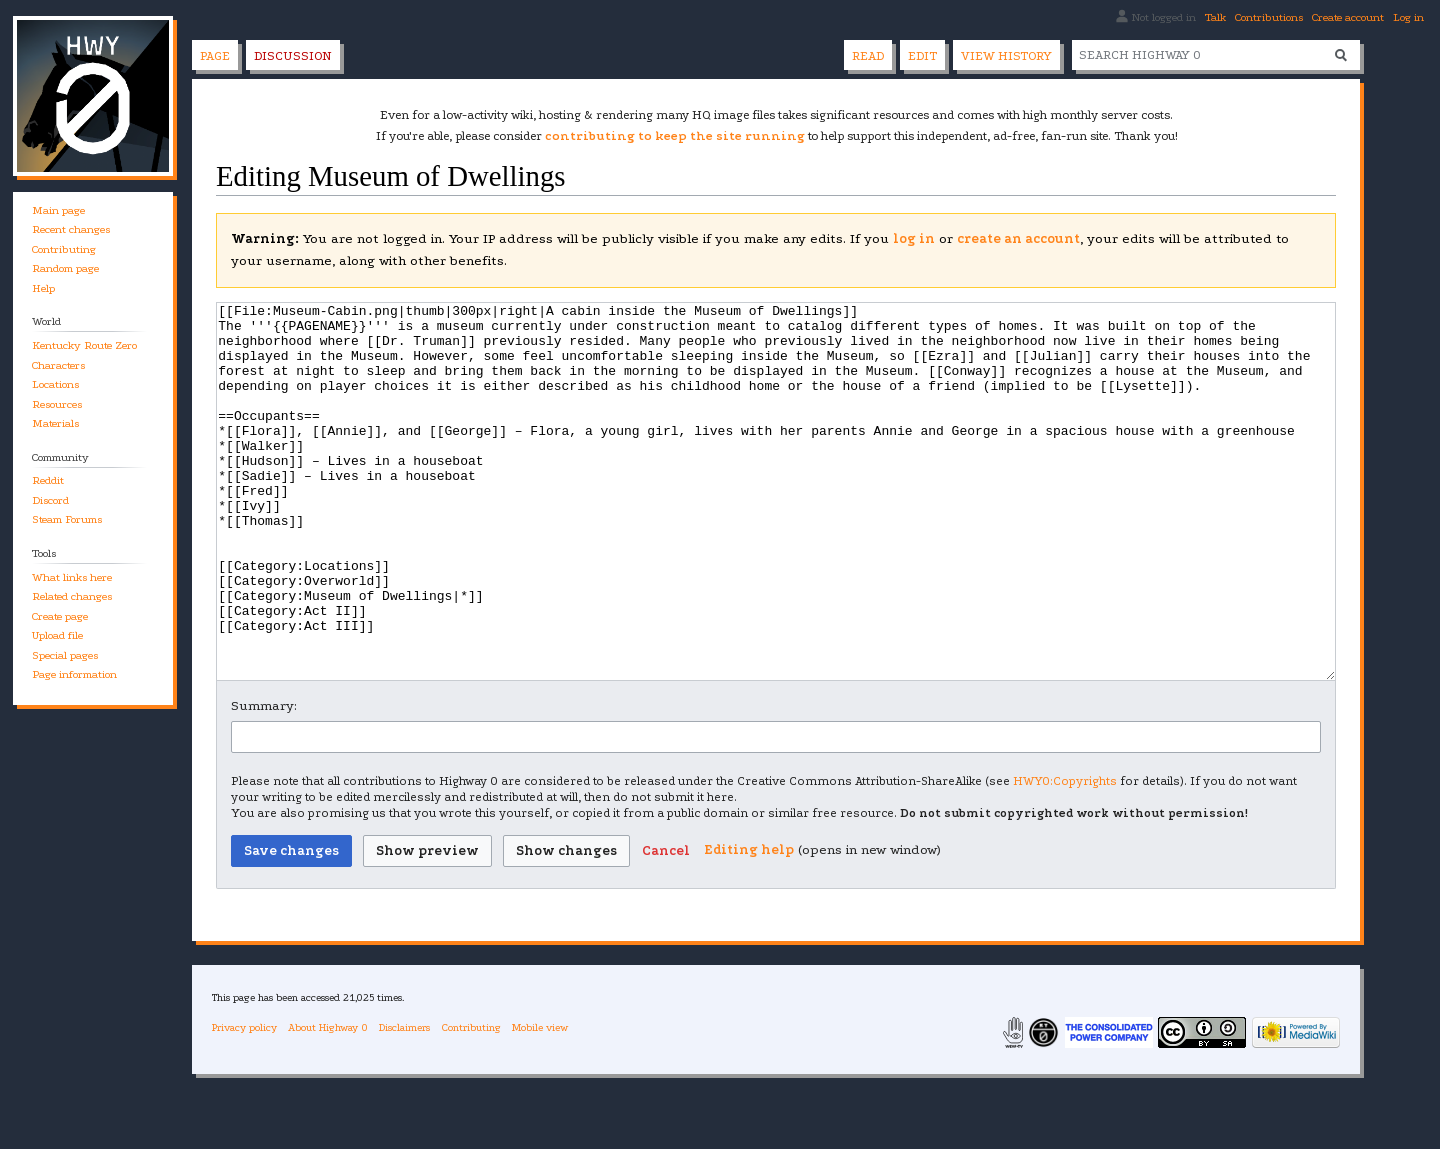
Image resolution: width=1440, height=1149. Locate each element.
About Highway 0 (328, 1102)
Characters (58, 365)
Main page (58, 210)
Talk (1215, 17)
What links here (72, 577)
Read (868, 56)
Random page (65, 268)
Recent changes (71, 229)
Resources (57, 404)
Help (43, 288)
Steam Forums (67, 519)
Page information (74, 674)
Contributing (64, 249)
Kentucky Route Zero (84, 345)
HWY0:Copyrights (1065, 856)
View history (1006, 56)
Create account (1348, 17)
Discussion (293, 56)
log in (914, 238)
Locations (55, 384)
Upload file (57, 635)
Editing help (749, 924)
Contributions (1269, 17)
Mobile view (540, 1102)
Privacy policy (244, 1102)
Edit (922, 56)
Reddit (48, 480)
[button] (666, 926)
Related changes (72, 596)
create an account (1018, 238)
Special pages (65, 655)
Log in (1408, 17)
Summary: (264, 780)
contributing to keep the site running (675, 136)
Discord (50, 500)
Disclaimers (404, 1102)
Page (215, 56)
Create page (60, 616)
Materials (55, 423)
